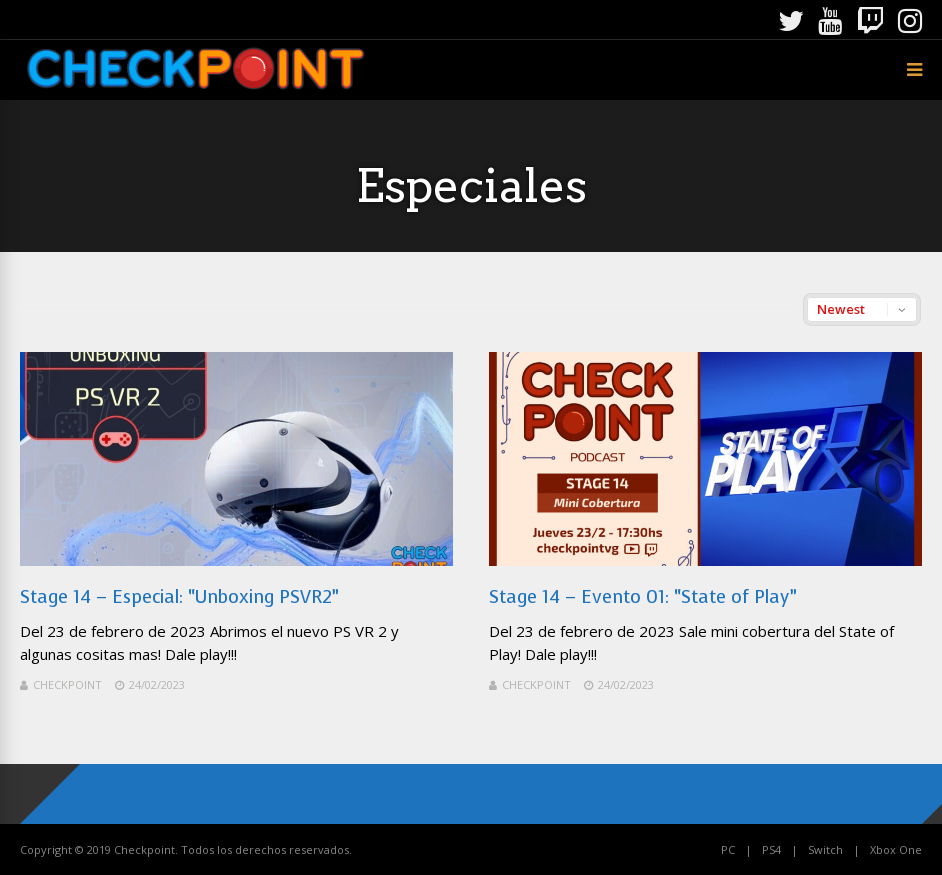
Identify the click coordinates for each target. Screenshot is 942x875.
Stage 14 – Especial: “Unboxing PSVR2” (179, 597)
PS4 (771, 849)
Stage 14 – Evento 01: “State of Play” (643, 597)
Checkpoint (67, 684)
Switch (825, 849)
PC (728, 849)
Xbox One (896, 849)
